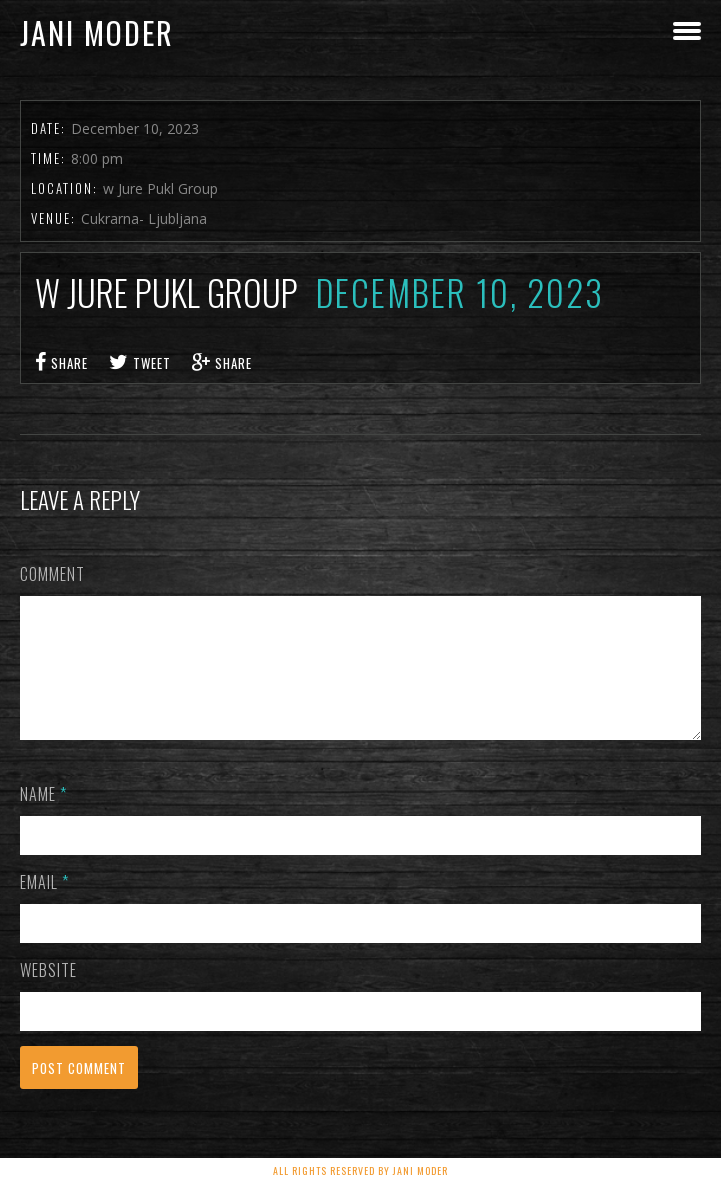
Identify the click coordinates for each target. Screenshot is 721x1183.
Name (43, 818)
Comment (52, 574)
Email (44, 906)
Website (48, 994)
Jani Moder (97, 32)
